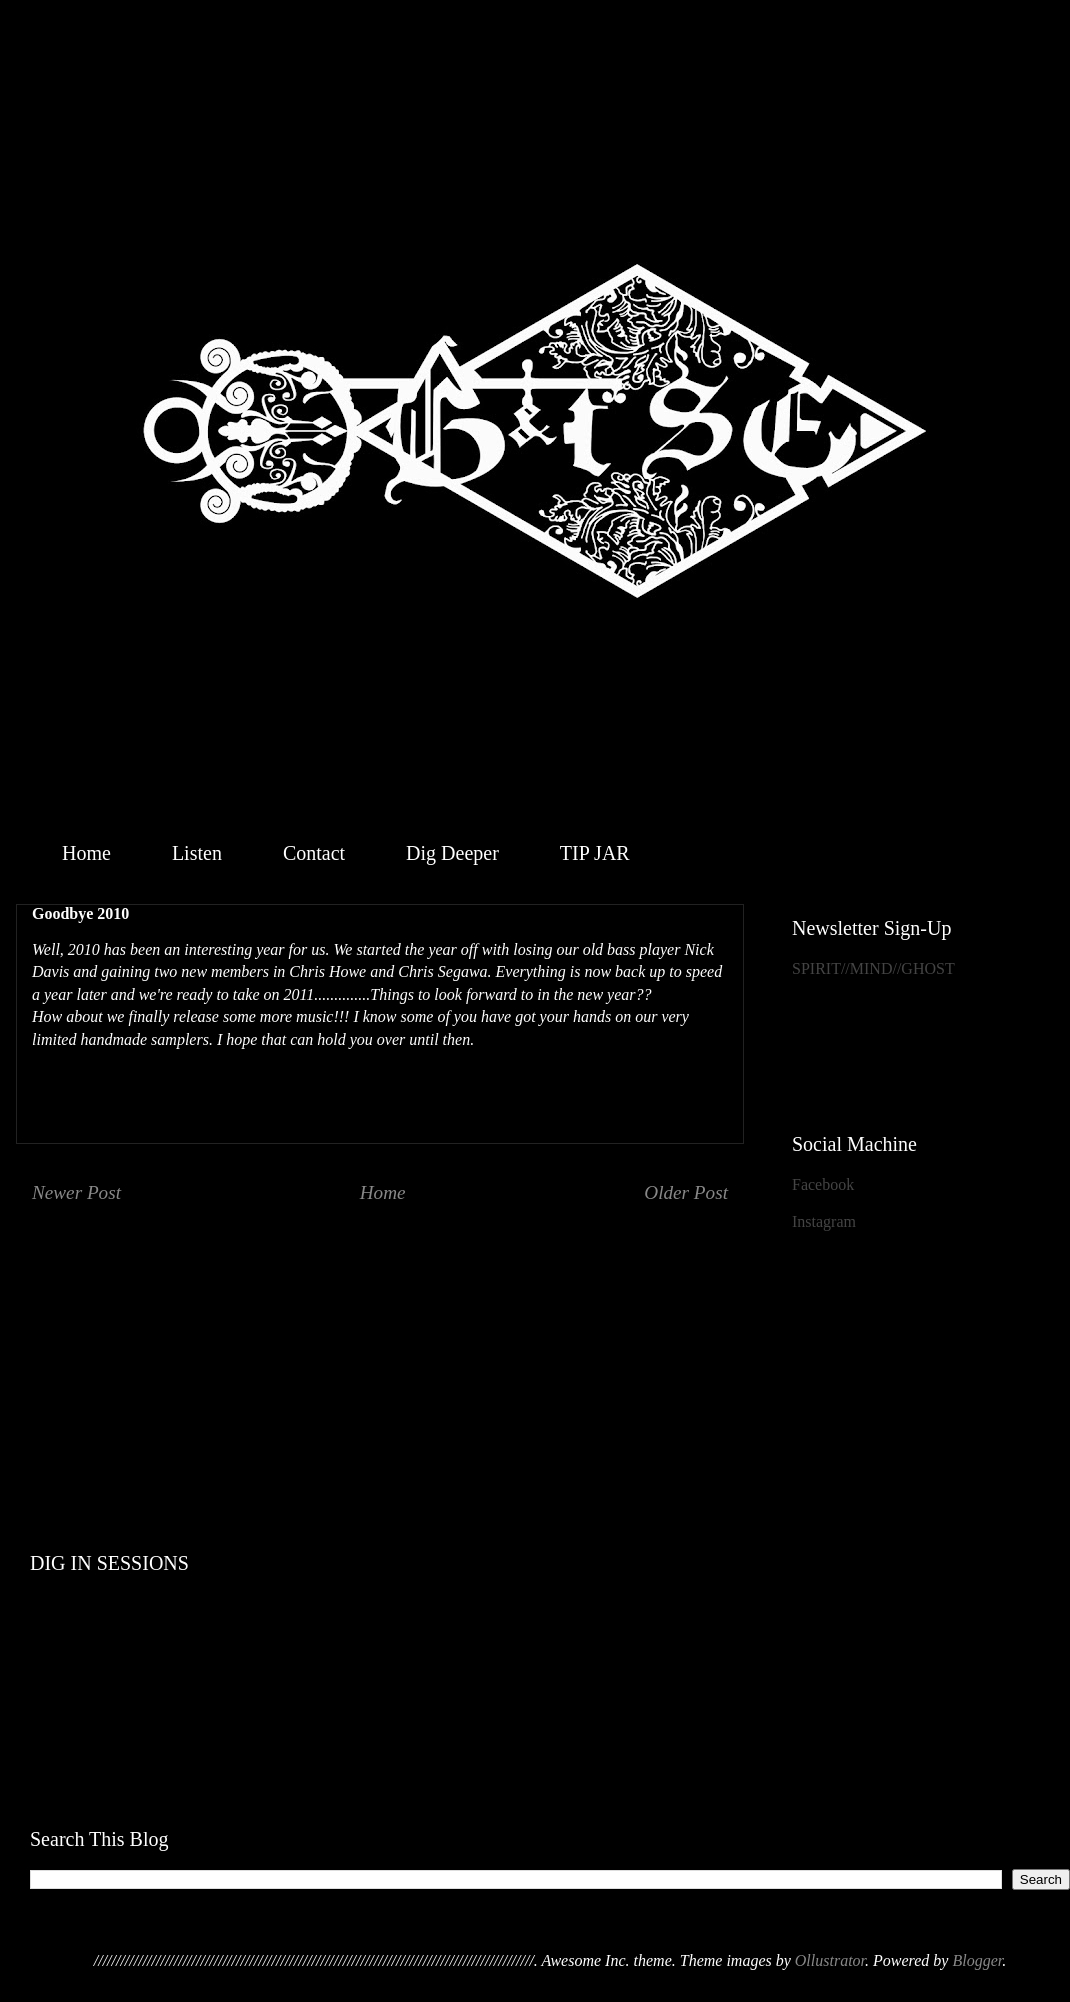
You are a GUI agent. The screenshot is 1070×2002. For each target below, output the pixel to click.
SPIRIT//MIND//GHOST (873, 968)
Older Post (686, 1192)
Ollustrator (830, 1960)
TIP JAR (595, 853)
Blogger (977, 1960)
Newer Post (76, 1192)
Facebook (823, 1184)
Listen (197, 853)
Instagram (824, 1221)
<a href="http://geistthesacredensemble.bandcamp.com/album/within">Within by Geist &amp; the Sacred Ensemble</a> (550, 1338)
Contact (314, 853)
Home (86, 853)
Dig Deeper (452, 853)
